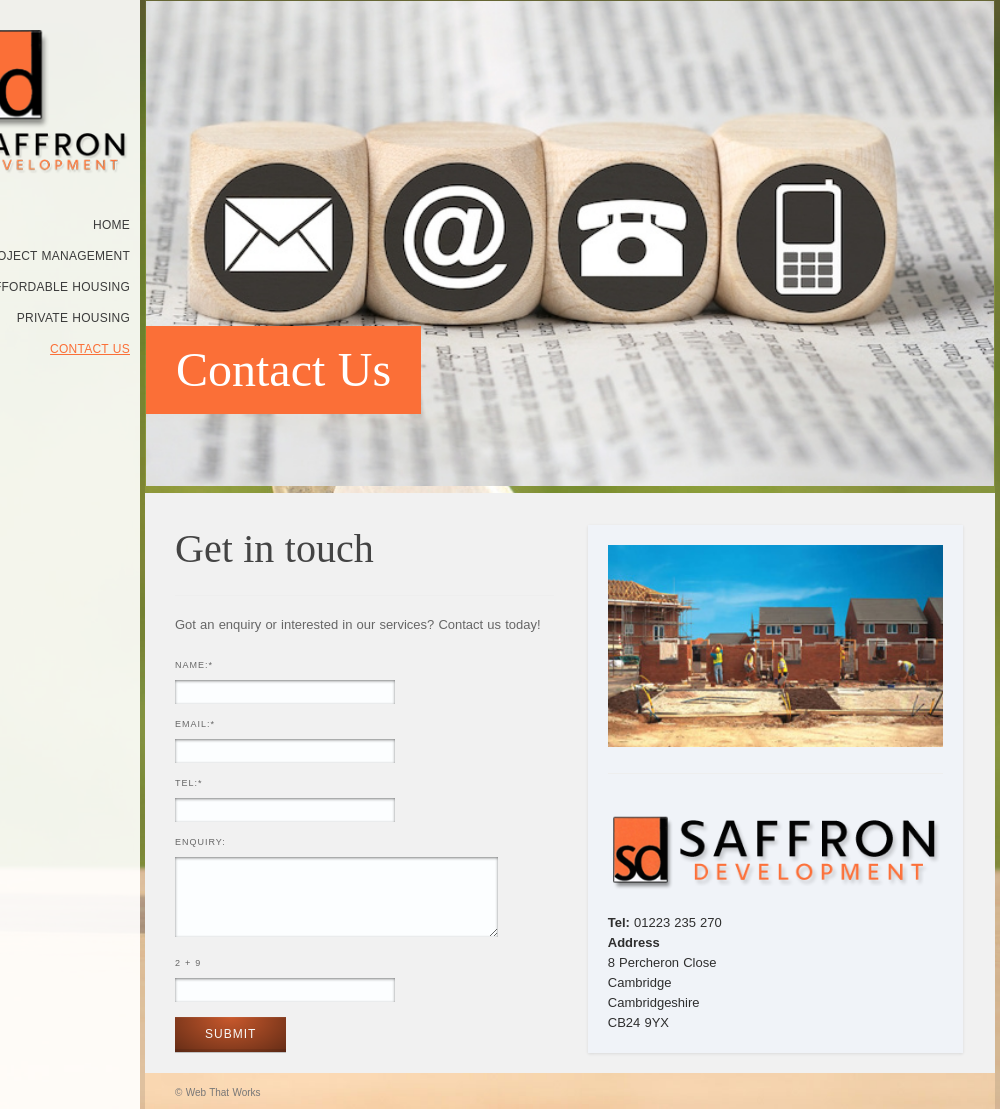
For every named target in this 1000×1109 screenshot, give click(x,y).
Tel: (189, 783)
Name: (194, 665)
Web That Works (223, 1092)
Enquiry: (200, 842)
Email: (195, 724)
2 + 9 (188, 963)
